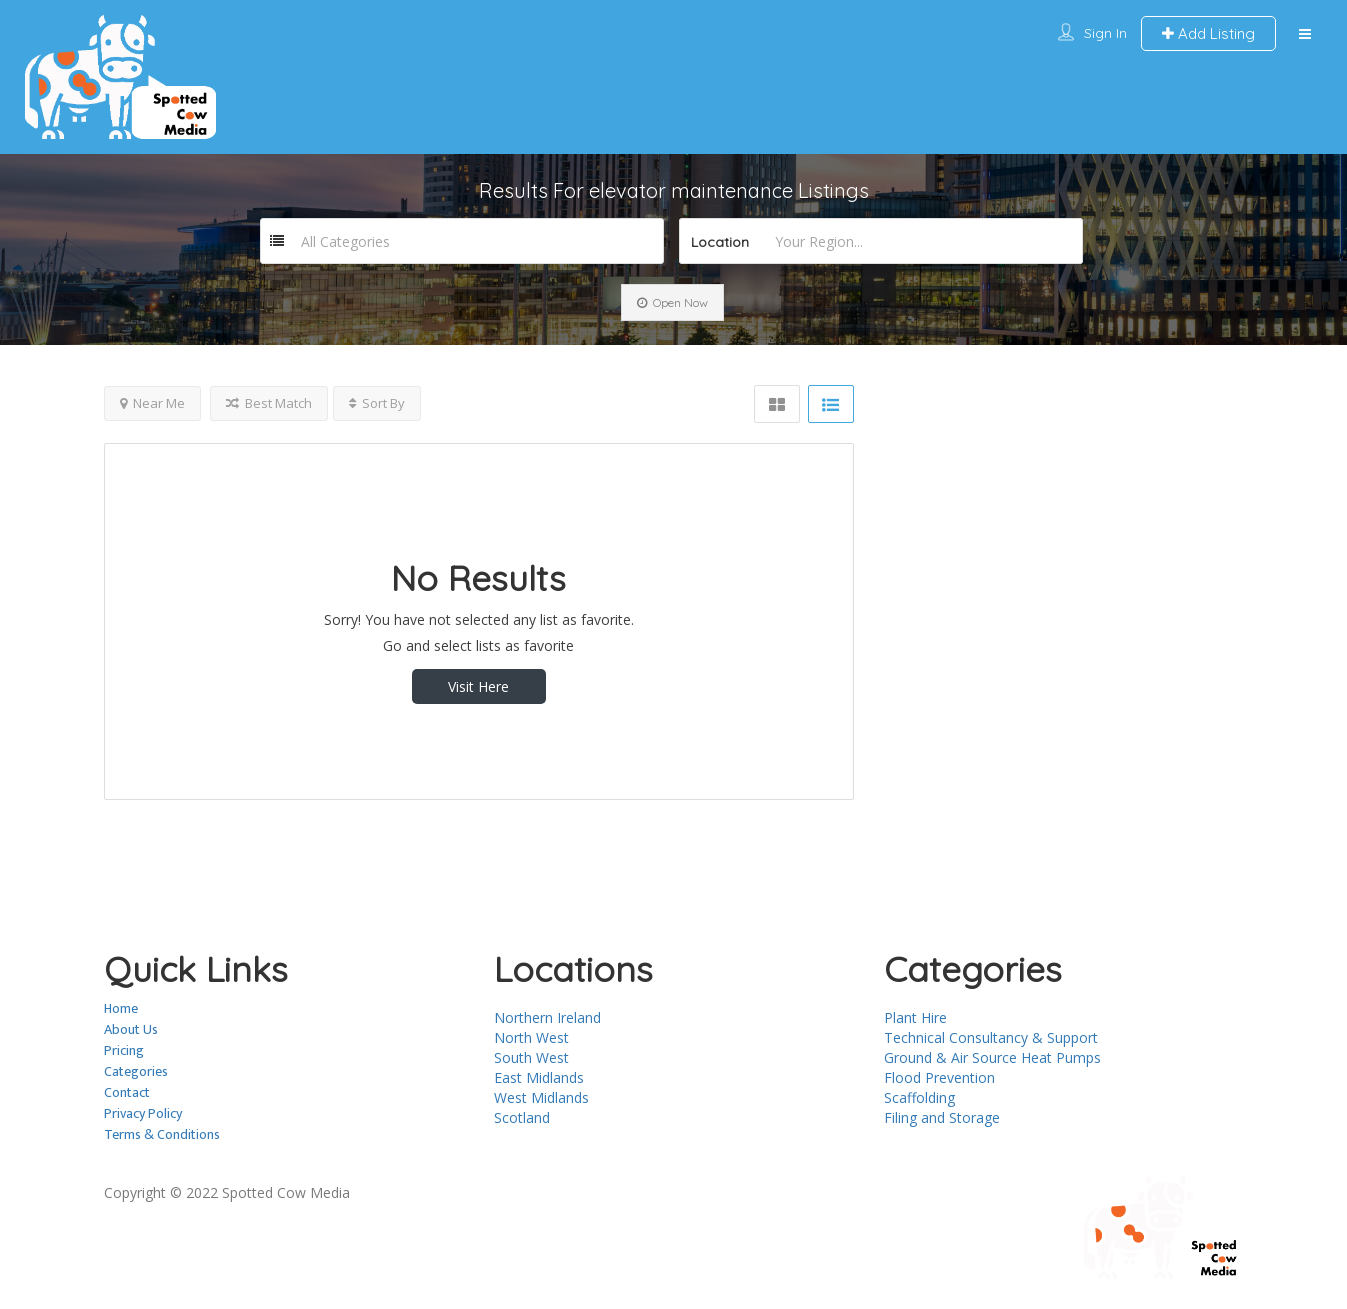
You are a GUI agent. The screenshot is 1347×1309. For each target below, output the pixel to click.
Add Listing (1208, 33)
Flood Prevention (939, 1077)
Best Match (269, 403)
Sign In (1105, 33)
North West (531, 1037)
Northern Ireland (547, 1017)
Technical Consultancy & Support (991, 1037)
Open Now (672, 302)
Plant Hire (915, 1017)
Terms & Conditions (162, 1134)
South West (531, 1057)
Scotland (522, 1117)
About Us (131, 1029)
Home (121, 1008)
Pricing (124, 1050)
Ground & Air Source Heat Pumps (992, 1057)
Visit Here (478, 686)
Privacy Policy (143, 1113)
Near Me (152, 403)
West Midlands (541, 1097)
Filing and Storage (942, 1117)
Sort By (377, 403)
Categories (136, 1071)
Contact (127, 1092)
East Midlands (539, 1077)
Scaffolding (919, 1097)
